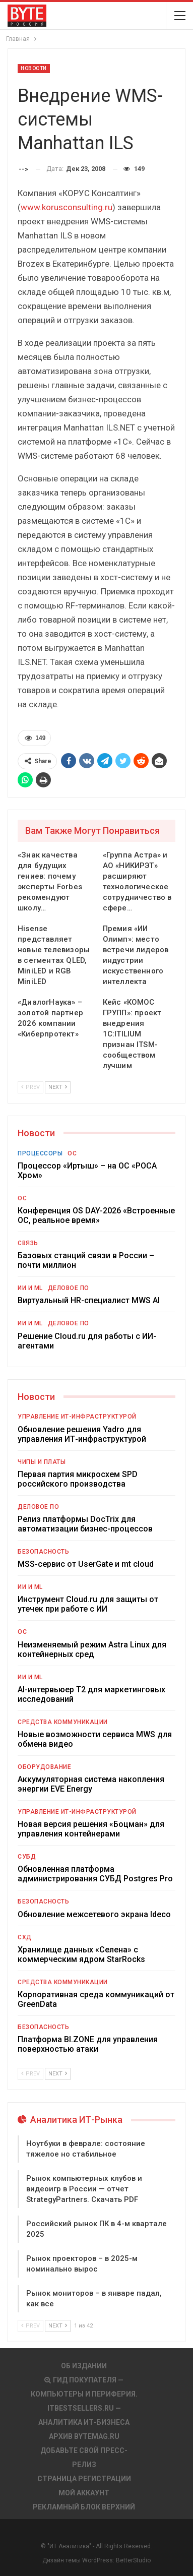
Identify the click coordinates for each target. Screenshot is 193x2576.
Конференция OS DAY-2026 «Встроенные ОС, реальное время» (96, 1215)
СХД (25, 1937)
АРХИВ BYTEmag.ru (84, 2436)
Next (57, 1087)
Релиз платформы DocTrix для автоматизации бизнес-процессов (85, 1524)
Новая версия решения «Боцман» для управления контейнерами (91, 1828)
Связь (28, 1243)
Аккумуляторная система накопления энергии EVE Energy (91, 1784)
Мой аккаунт (83, 2493)
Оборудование (44, 1766)
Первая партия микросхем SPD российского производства (78, 1479)
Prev (30, 1087)
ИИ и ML (30, 1288)
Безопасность (43, 1551)
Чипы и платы (42, 1461)
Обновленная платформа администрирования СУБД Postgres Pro (95, 1873)
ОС (72, 1153)
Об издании (84, 2366)
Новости (34, 68)
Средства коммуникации (63, 1722)
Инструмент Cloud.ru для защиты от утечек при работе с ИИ (88, 1604)
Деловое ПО (68, 1288)
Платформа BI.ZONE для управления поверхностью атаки (88, 2044)
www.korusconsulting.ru (66, 207)
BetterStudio (133, 2560)
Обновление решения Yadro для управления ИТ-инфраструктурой (82, 1434)
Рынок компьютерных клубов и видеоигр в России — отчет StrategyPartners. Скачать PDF (84, 2189)
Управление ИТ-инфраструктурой (77, 1416)
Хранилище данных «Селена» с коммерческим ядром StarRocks (81, 1954)
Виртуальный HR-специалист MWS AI (89, 1300)
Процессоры (40, 1153)
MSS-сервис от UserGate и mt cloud (86, 1564)
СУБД (27, 1856)
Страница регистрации (84, 2479)
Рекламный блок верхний (84, 2507)
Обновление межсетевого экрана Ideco (94, 1914)
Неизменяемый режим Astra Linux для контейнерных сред (92, 1649)
